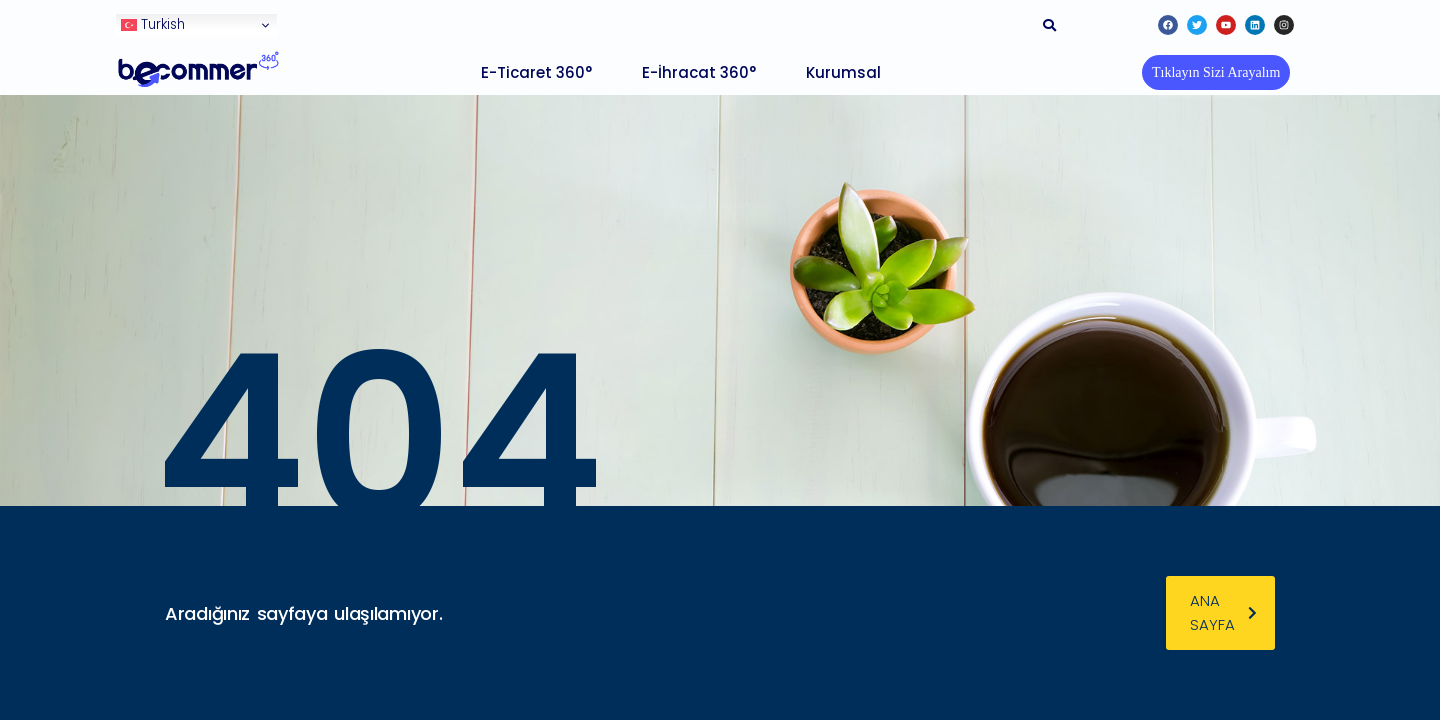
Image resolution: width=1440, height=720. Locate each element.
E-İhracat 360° (699, 72)
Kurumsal (843, 72)
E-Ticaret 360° (536, 72)
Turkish (153, 24)
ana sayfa (1223, 612)
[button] (1216, 72)
